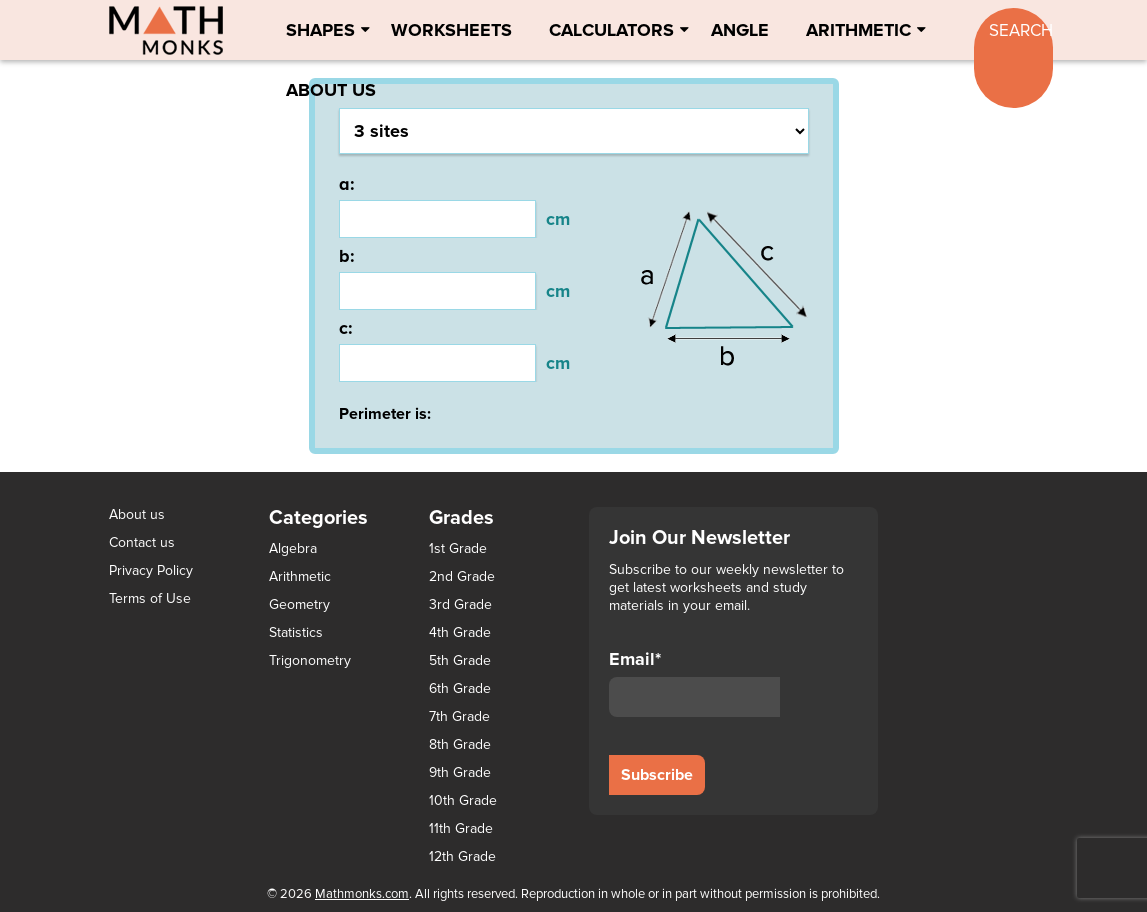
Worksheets (451, 30)
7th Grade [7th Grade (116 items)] (459, 717)
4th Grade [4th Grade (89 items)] (460, 633)
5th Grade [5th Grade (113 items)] (460, 661)
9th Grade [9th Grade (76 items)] (460, 773)
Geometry (299, 604)
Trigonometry (310, 660)
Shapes (320, 30)
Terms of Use (150, 598)
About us (137, 514)
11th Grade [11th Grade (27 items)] (461, 829)
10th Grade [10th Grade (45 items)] (463, 801)
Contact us (142, 542)
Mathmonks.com (362, 894)
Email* (695, 683)
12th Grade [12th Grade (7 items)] (462, 857)
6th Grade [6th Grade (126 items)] (460, 689)
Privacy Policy (151, 570)
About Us (331, 90)
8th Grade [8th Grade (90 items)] (460, 745)
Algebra (293, 548)
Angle (740, 30)
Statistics (296, 632)
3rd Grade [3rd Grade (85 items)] (460, 605)
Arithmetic (858, 30)
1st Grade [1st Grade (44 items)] (458, 549)
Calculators (611, 30)
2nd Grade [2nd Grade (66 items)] (462, 577)
